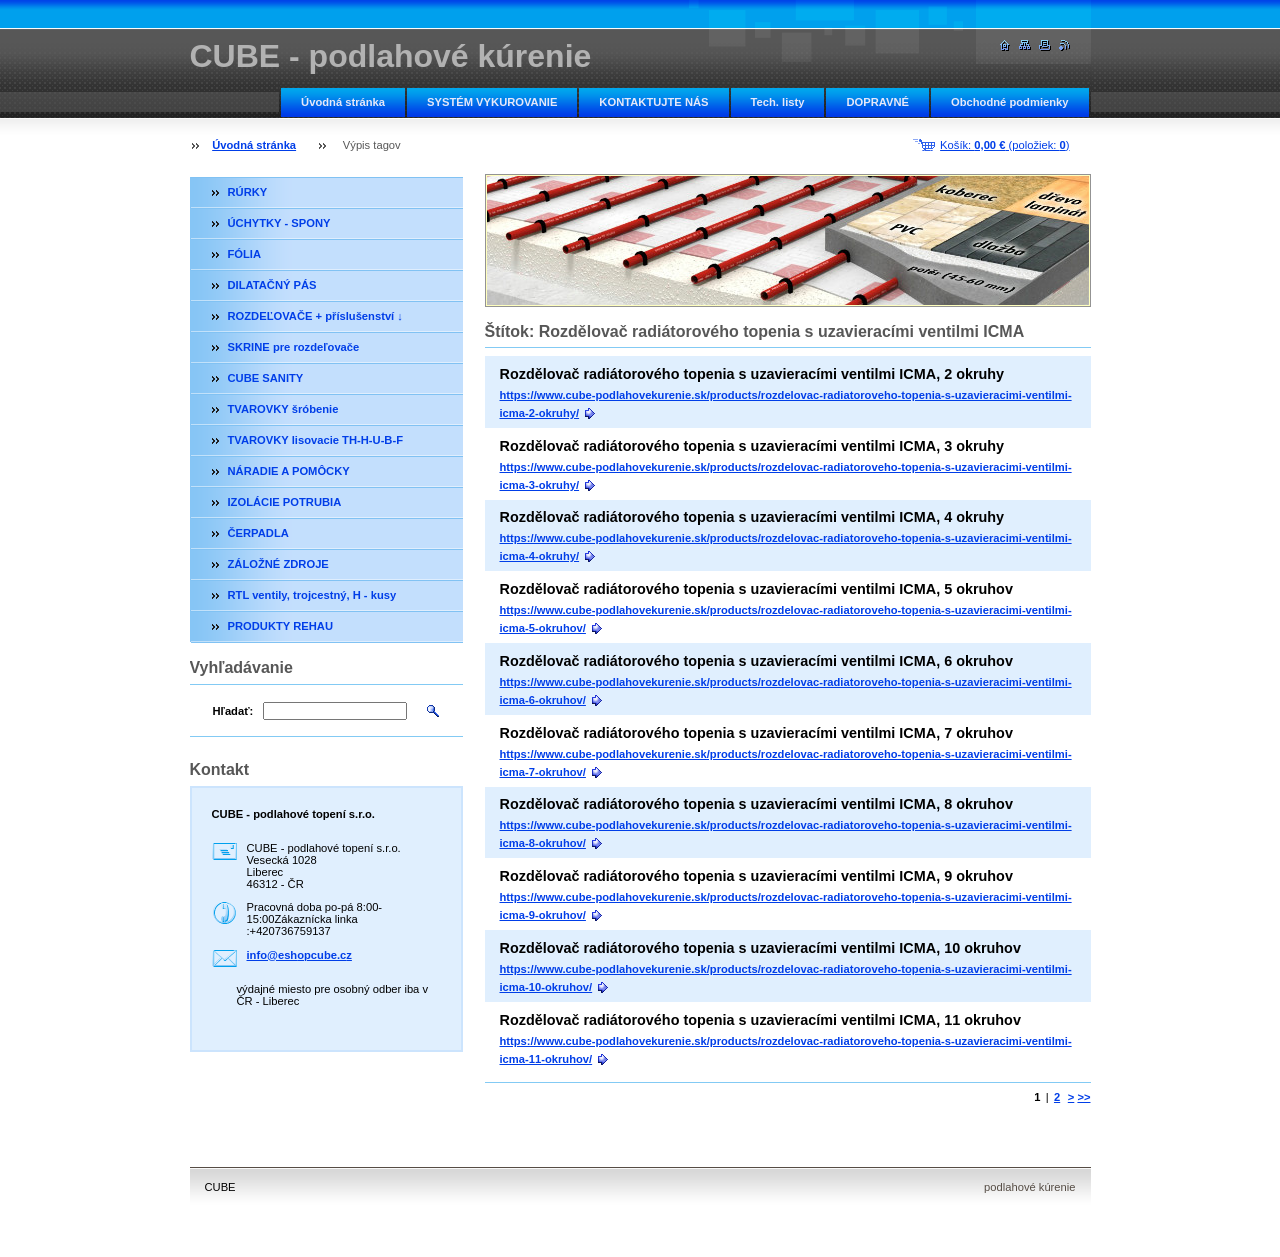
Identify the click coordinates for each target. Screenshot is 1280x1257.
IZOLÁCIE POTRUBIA (285, 502)
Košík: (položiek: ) (1004, 145)
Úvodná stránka (343, 102)
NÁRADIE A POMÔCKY (289, 471)
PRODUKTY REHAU (280, 626)
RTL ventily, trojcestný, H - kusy (312, 595)
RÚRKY (248, 192)
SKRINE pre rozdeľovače (294, 347)
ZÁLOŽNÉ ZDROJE (278, 564)
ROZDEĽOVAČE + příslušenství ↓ (315, 316)
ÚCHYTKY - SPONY (279, 223)
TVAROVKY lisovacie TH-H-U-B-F (316, 440)
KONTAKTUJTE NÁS (653, 102)
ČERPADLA (258, 533)
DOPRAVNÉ (877, 102)
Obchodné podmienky (1009, 102)
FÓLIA (245, 254)
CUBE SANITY (266, 378)
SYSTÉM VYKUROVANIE (492, 102)
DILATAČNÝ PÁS (272, 285)
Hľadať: (233, 711)
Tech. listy (778, 102)
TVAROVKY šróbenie (283, 409)
